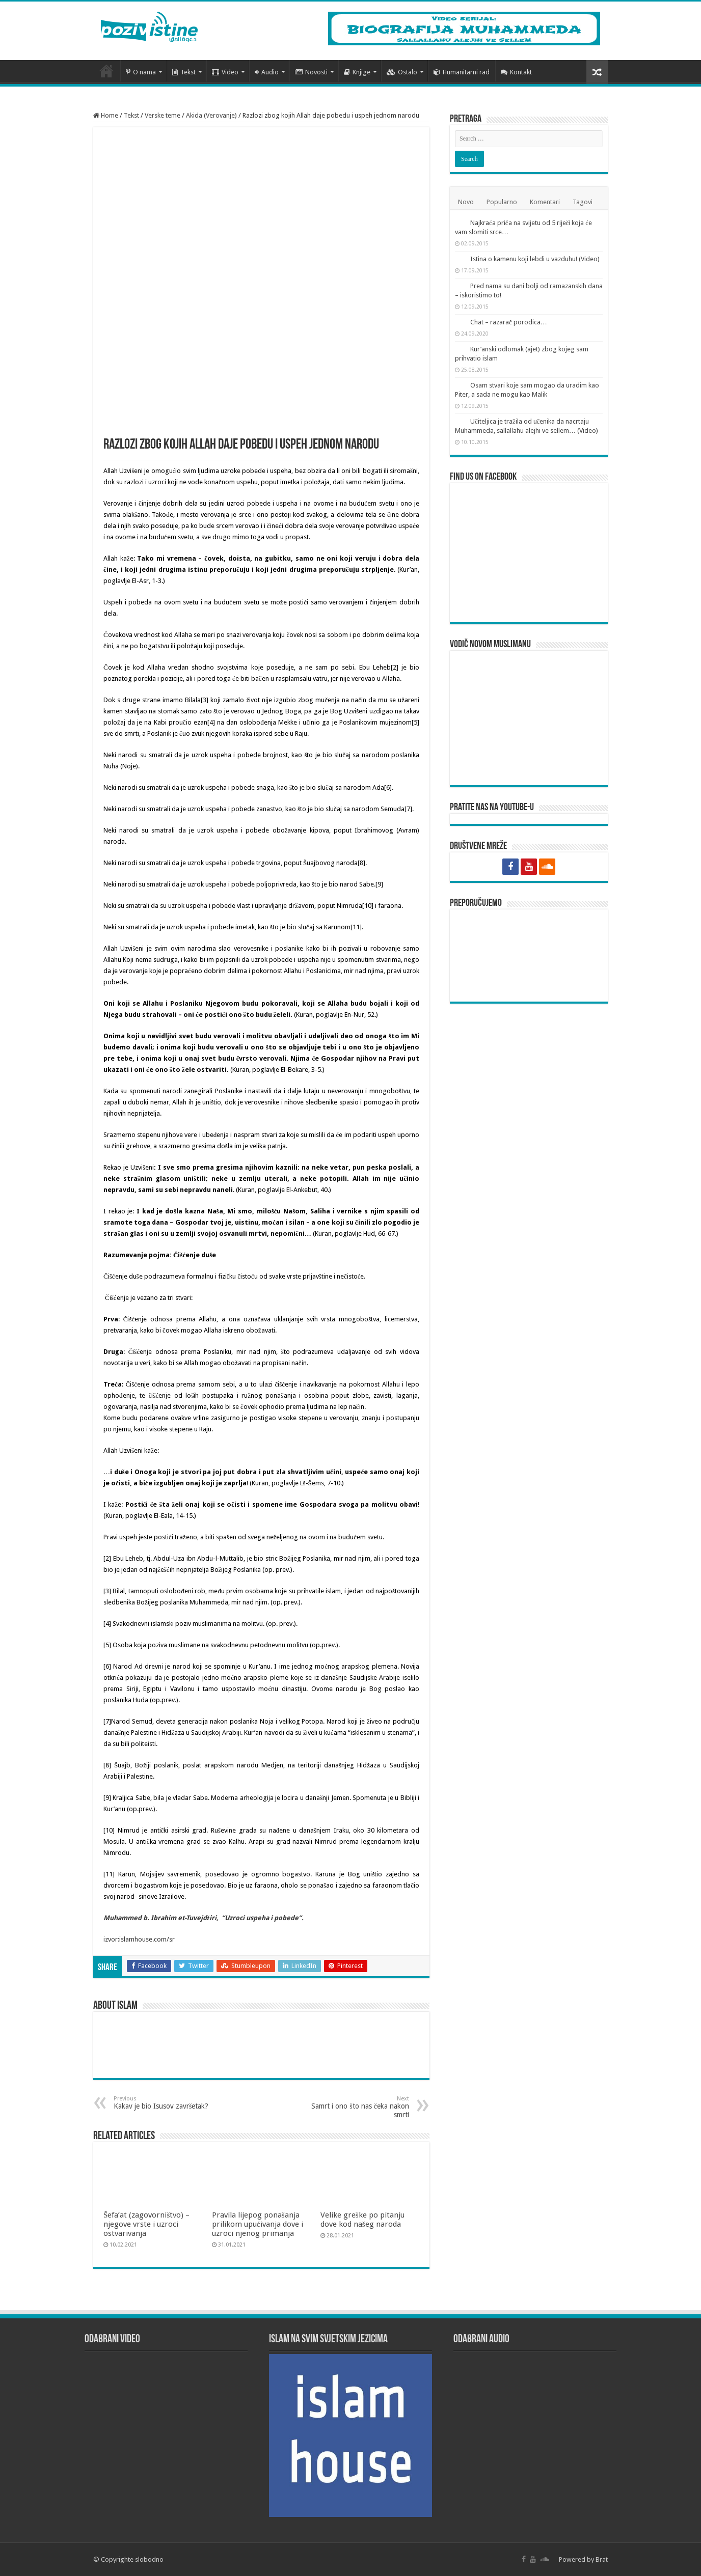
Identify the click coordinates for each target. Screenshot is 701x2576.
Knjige (357, 72)
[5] (415, 722)
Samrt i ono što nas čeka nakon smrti (357, 2107)
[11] (356, 927)
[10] (367, 905)
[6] (388, 787)
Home (105, 115)
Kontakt (516, 72)
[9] (379, 884)
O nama (141, 72)
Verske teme (162, 115)
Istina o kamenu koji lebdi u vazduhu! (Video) (535, 259)
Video (225, 72)
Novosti (311, 72)
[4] (211, 722)
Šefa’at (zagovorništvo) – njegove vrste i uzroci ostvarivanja (146, 2224)
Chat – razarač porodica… (508, 322)
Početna (106, 70)
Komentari (545, 202)
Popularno (502, 202)
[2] (394, 667)
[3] (204, 700)
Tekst (184, 72)
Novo (466, 202)
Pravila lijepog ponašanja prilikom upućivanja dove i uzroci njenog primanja (257, 2224)
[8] (361, 863)
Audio (267, 72)
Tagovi (582, 202)
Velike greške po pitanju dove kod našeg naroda (362, 2219)
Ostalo (402, 72)
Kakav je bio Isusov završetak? (166, 2102)
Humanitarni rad (462, 72)
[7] (408, 809)
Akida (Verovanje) (211, 115)
